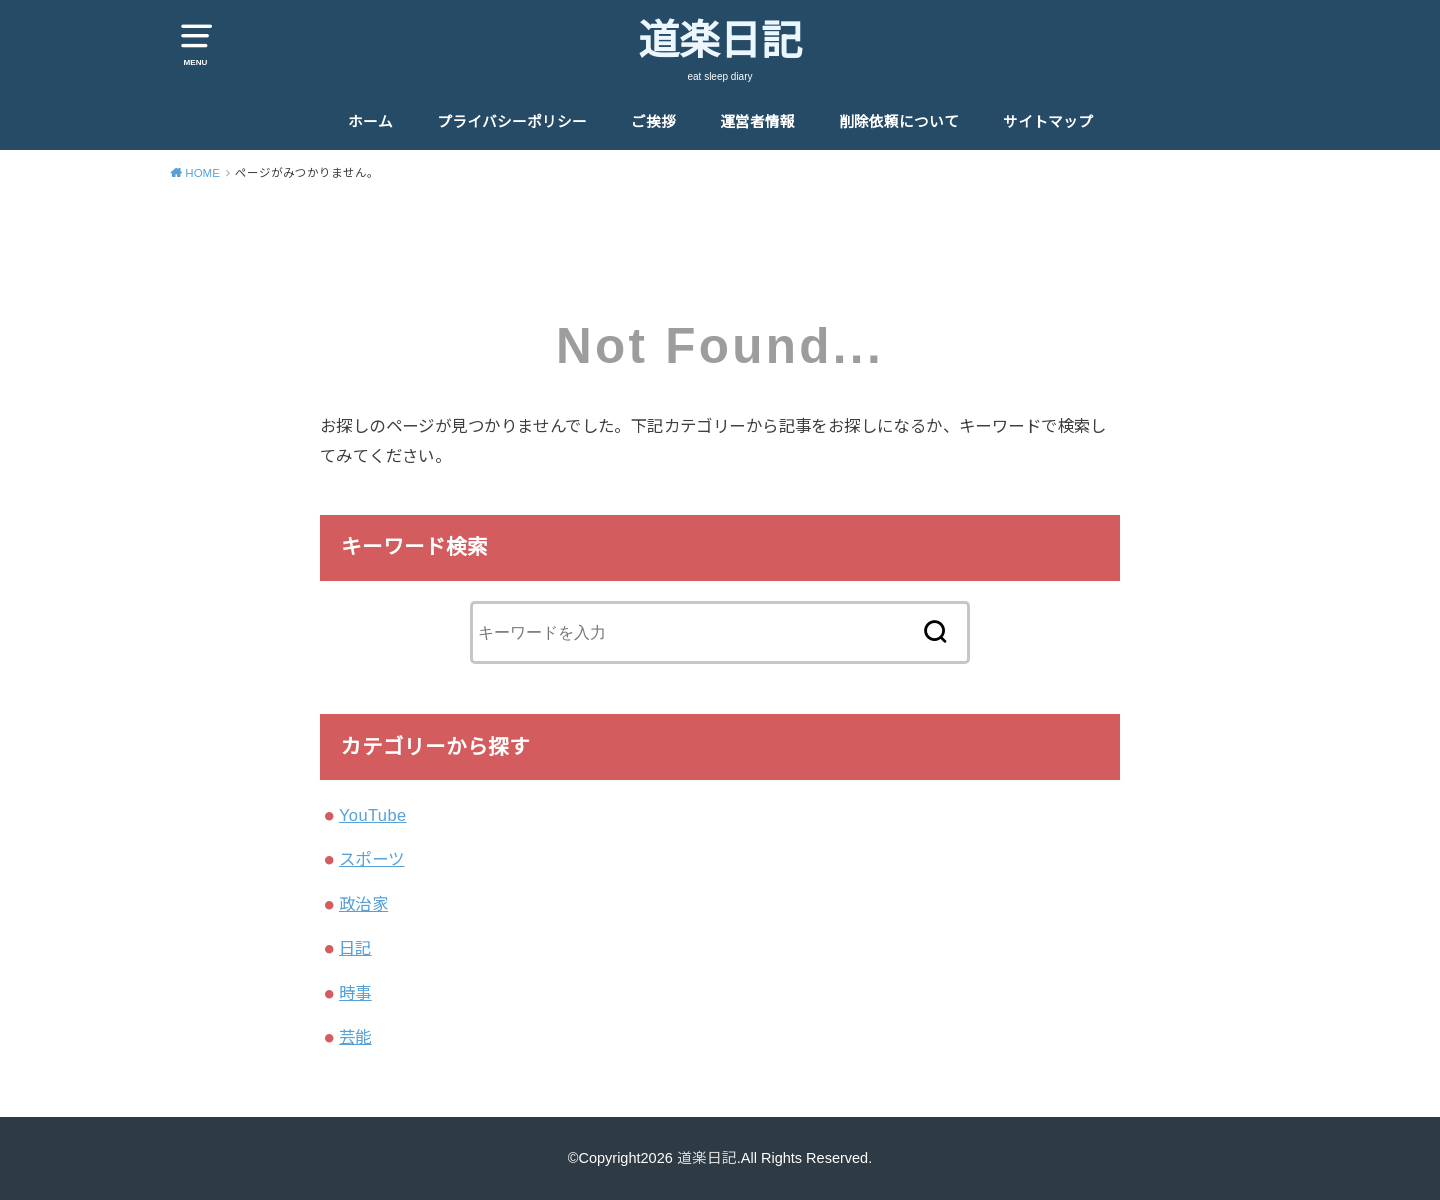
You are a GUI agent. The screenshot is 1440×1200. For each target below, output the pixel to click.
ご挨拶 (653, 122)
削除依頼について (899, 122)
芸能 (355, 1037)
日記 (355, 948)
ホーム (370, 122)
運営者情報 (757, 122)
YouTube (373, 815)
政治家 (363, 904)
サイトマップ (1048, 122)
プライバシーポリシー (512, 122)
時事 (355, 993)
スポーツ (372, 859)
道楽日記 (720, 41)
